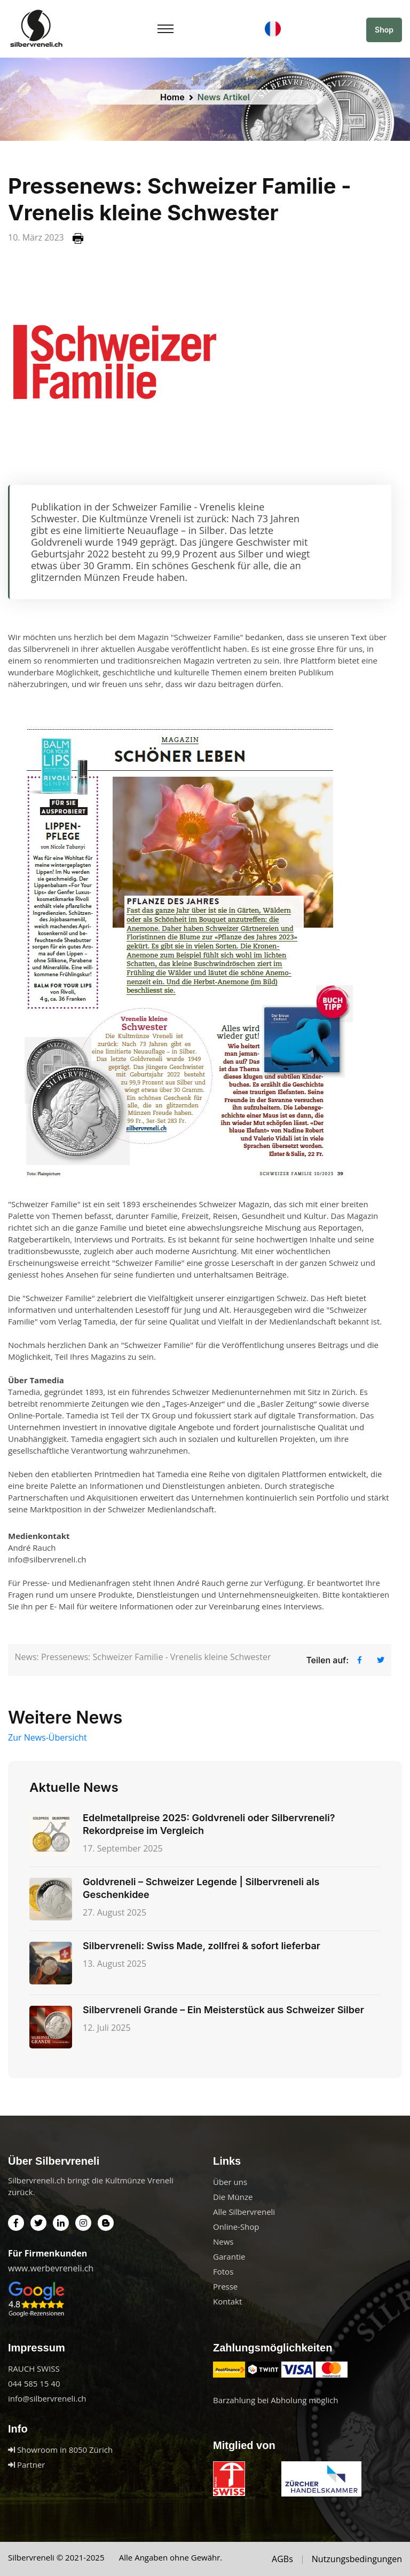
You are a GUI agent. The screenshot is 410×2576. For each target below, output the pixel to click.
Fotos (223, 2271)
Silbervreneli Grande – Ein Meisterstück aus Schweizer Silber (223, 2009)
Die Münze (233, 2196)
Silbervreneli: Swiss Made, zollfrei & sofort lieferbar (201, 1945)
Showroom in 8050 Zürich (60, 2449)
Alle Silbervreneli (244, 2211)
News (223, 2241)
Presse (225, 2286)
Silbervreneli (31, 2557)
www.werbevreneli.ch (50, 2268)
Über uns (230, 2181)
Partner (26, 2464)
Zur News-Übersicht (47, 1737)
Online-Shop (236, 2226)
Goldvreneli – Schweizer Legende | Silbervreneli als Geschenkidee (201, 1888)
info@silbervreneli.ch (47, 2398)
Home (172, 97)
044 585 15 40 (34, 2383)
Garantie (229, 2256)
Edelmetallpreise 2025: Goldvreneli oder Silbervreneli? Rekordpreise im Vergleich (209, 1824)
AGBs (282, 2559)
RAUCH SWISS (34, 2368)
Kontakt (227, 2301)
